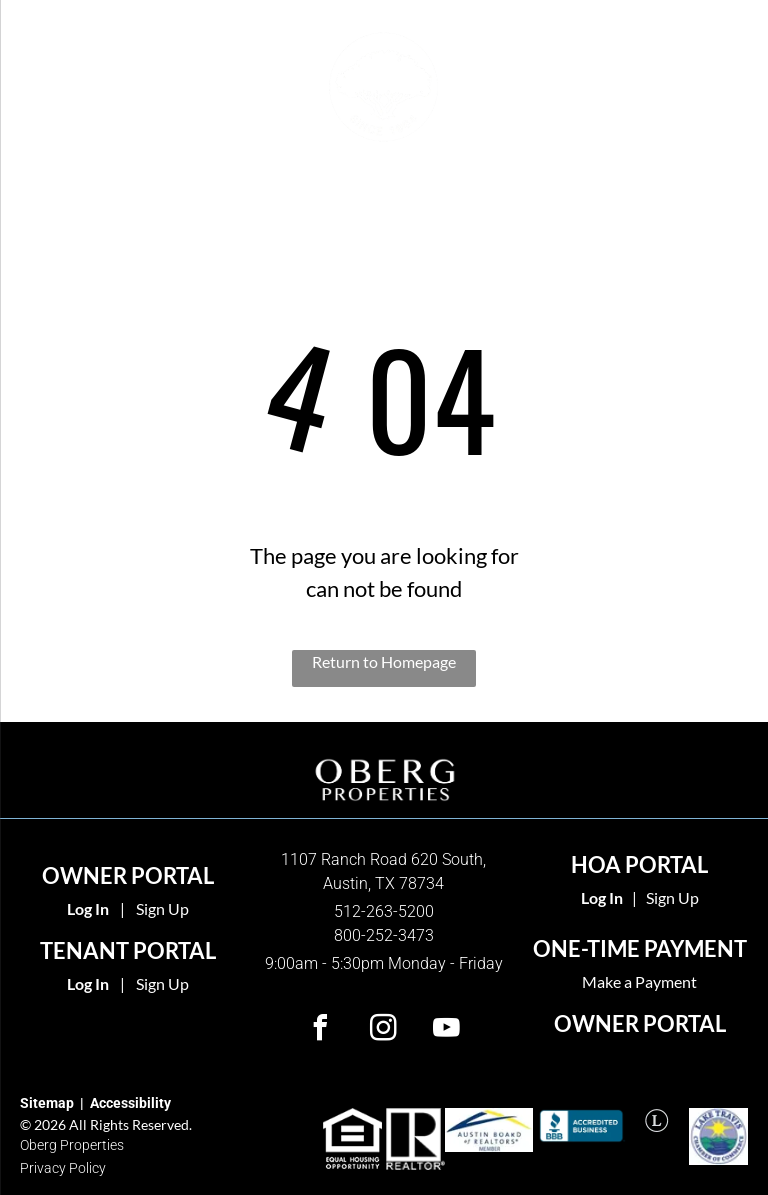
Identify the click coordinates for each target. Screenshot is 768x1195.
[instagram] (384, 1030)
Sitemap (47, 1103)
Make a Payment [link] (639, 981)
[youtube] (447, 1030)
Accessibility (130, 1103)
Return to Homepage (384, 661)
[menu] (44, 82)
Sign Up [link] (672, 897)
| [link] (634, 897)
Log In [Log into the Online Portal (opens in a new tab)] (88, 983)
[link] (602, 897)
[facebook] (321, 1030)
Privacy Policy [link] (63, 1168)
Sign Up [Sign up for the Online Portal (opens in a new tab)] (162, 983)
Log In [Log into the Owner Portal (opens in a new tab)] (88, 908)
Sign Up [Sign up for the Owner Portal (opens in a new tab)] (162, 908)
